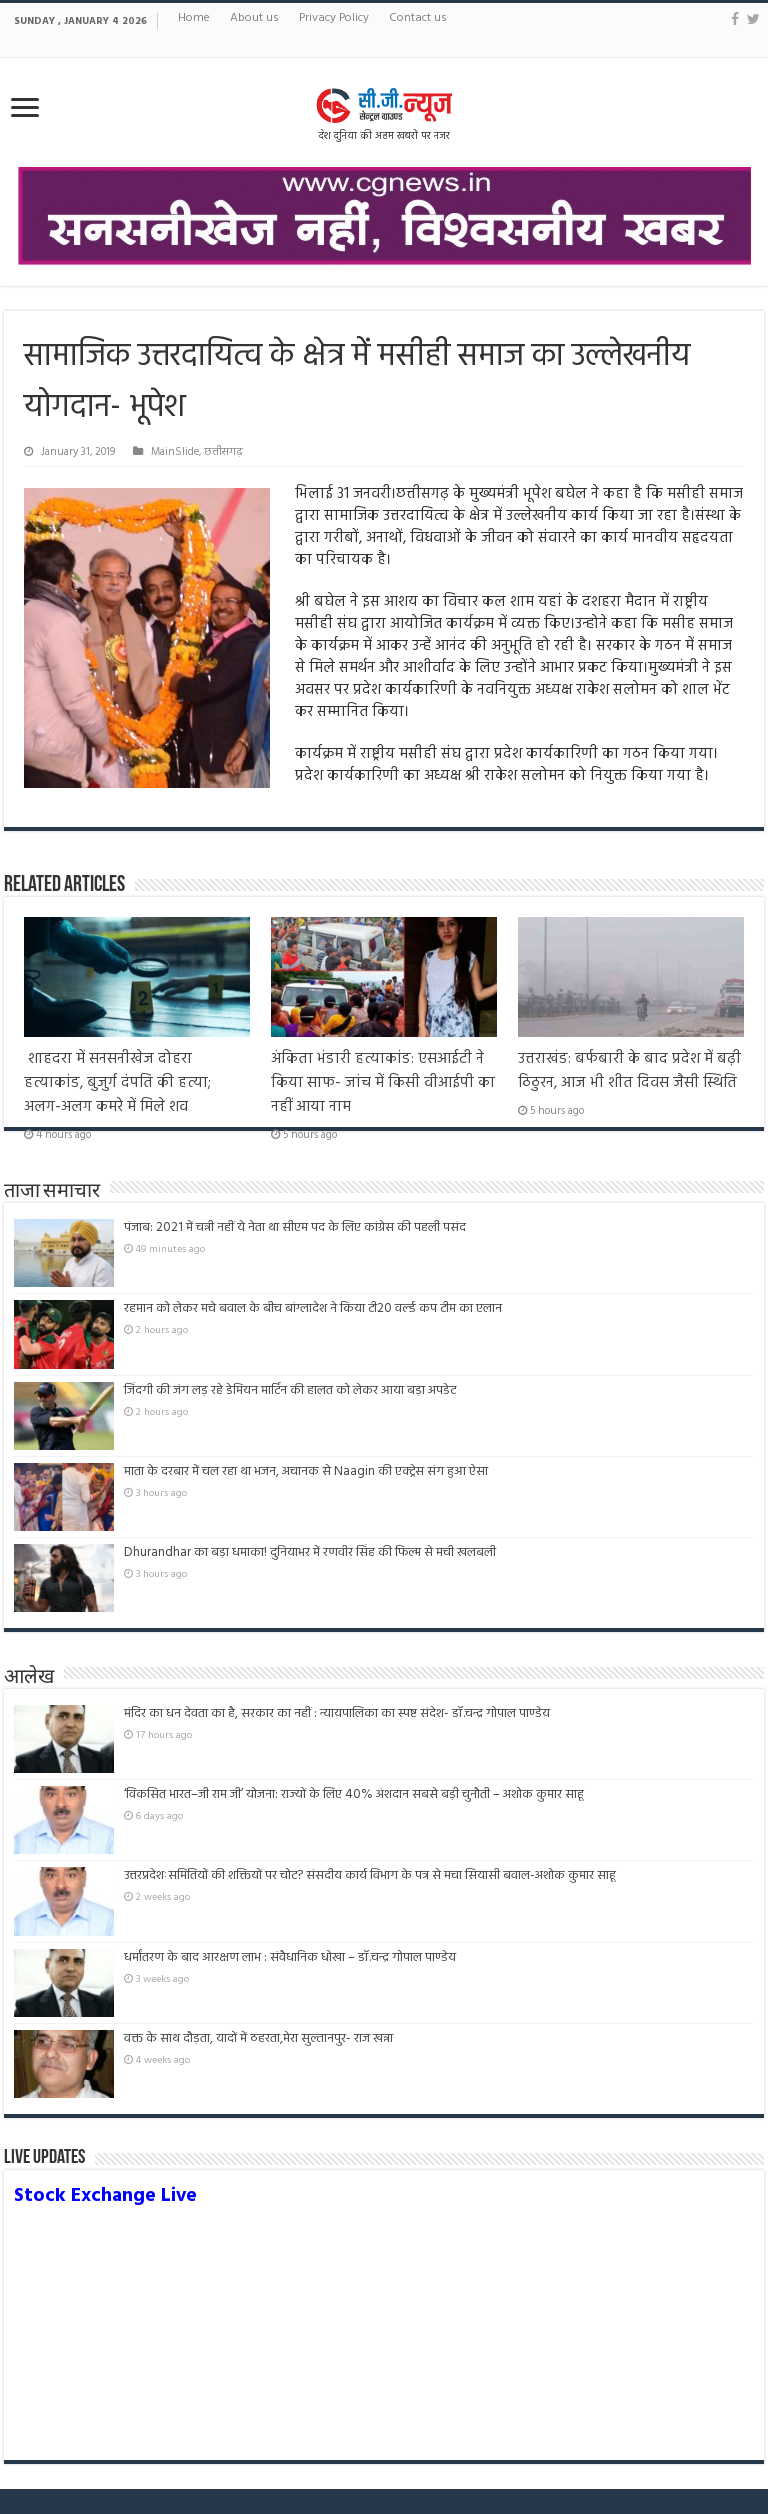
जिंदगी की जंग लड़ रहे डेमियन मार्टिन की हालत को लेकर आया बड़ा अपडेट (290, 1390)
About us (254, 18)
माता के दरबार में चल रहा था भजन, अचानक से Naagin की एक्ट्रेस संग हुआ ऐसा (306, 1471)
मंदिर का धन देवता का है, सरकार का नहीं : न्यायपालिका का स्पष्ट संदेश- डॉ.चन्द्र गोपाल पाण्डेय (337, 1713)
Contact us (418, 18)
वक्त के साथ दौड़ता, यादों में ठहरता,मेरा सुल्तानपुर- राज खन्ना (258, 2038)
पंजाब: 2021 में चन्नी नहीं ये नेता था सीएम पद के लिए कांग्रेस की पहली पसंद (295, 1227)
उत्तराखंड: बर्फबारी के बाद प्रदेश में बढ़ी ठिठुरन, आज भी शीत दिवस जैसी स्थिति (629, 1071)
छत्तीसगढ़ (223, 452)
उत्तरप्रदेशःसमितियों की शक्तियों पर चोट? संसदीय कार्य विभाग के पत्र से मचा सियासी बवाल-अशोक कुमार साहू (370, 1875)
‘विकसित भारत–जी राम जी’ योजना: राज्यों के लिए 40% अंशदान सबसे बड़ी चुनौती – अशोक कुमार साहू (354, 1794)
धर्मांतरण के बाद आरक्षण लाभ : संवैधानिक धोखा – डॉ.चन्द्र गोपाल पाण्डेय (290, 1957)
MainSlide (175, 452)
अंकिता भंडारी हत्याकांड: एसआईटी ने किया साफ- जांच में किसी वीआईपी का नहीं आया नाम (383, 1083)
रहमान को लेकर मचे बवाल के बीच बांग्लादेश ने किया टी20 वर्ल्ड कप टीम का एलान (313, 1308)
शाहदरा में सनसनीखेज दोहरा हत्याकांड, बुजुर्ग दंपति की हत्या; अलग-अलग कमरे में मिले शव (117, 1083)
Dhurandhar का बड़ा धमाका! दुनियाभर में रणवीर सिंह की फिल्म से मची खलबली (310, 1552)
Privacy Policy (334, 18)
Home (194, 18)
